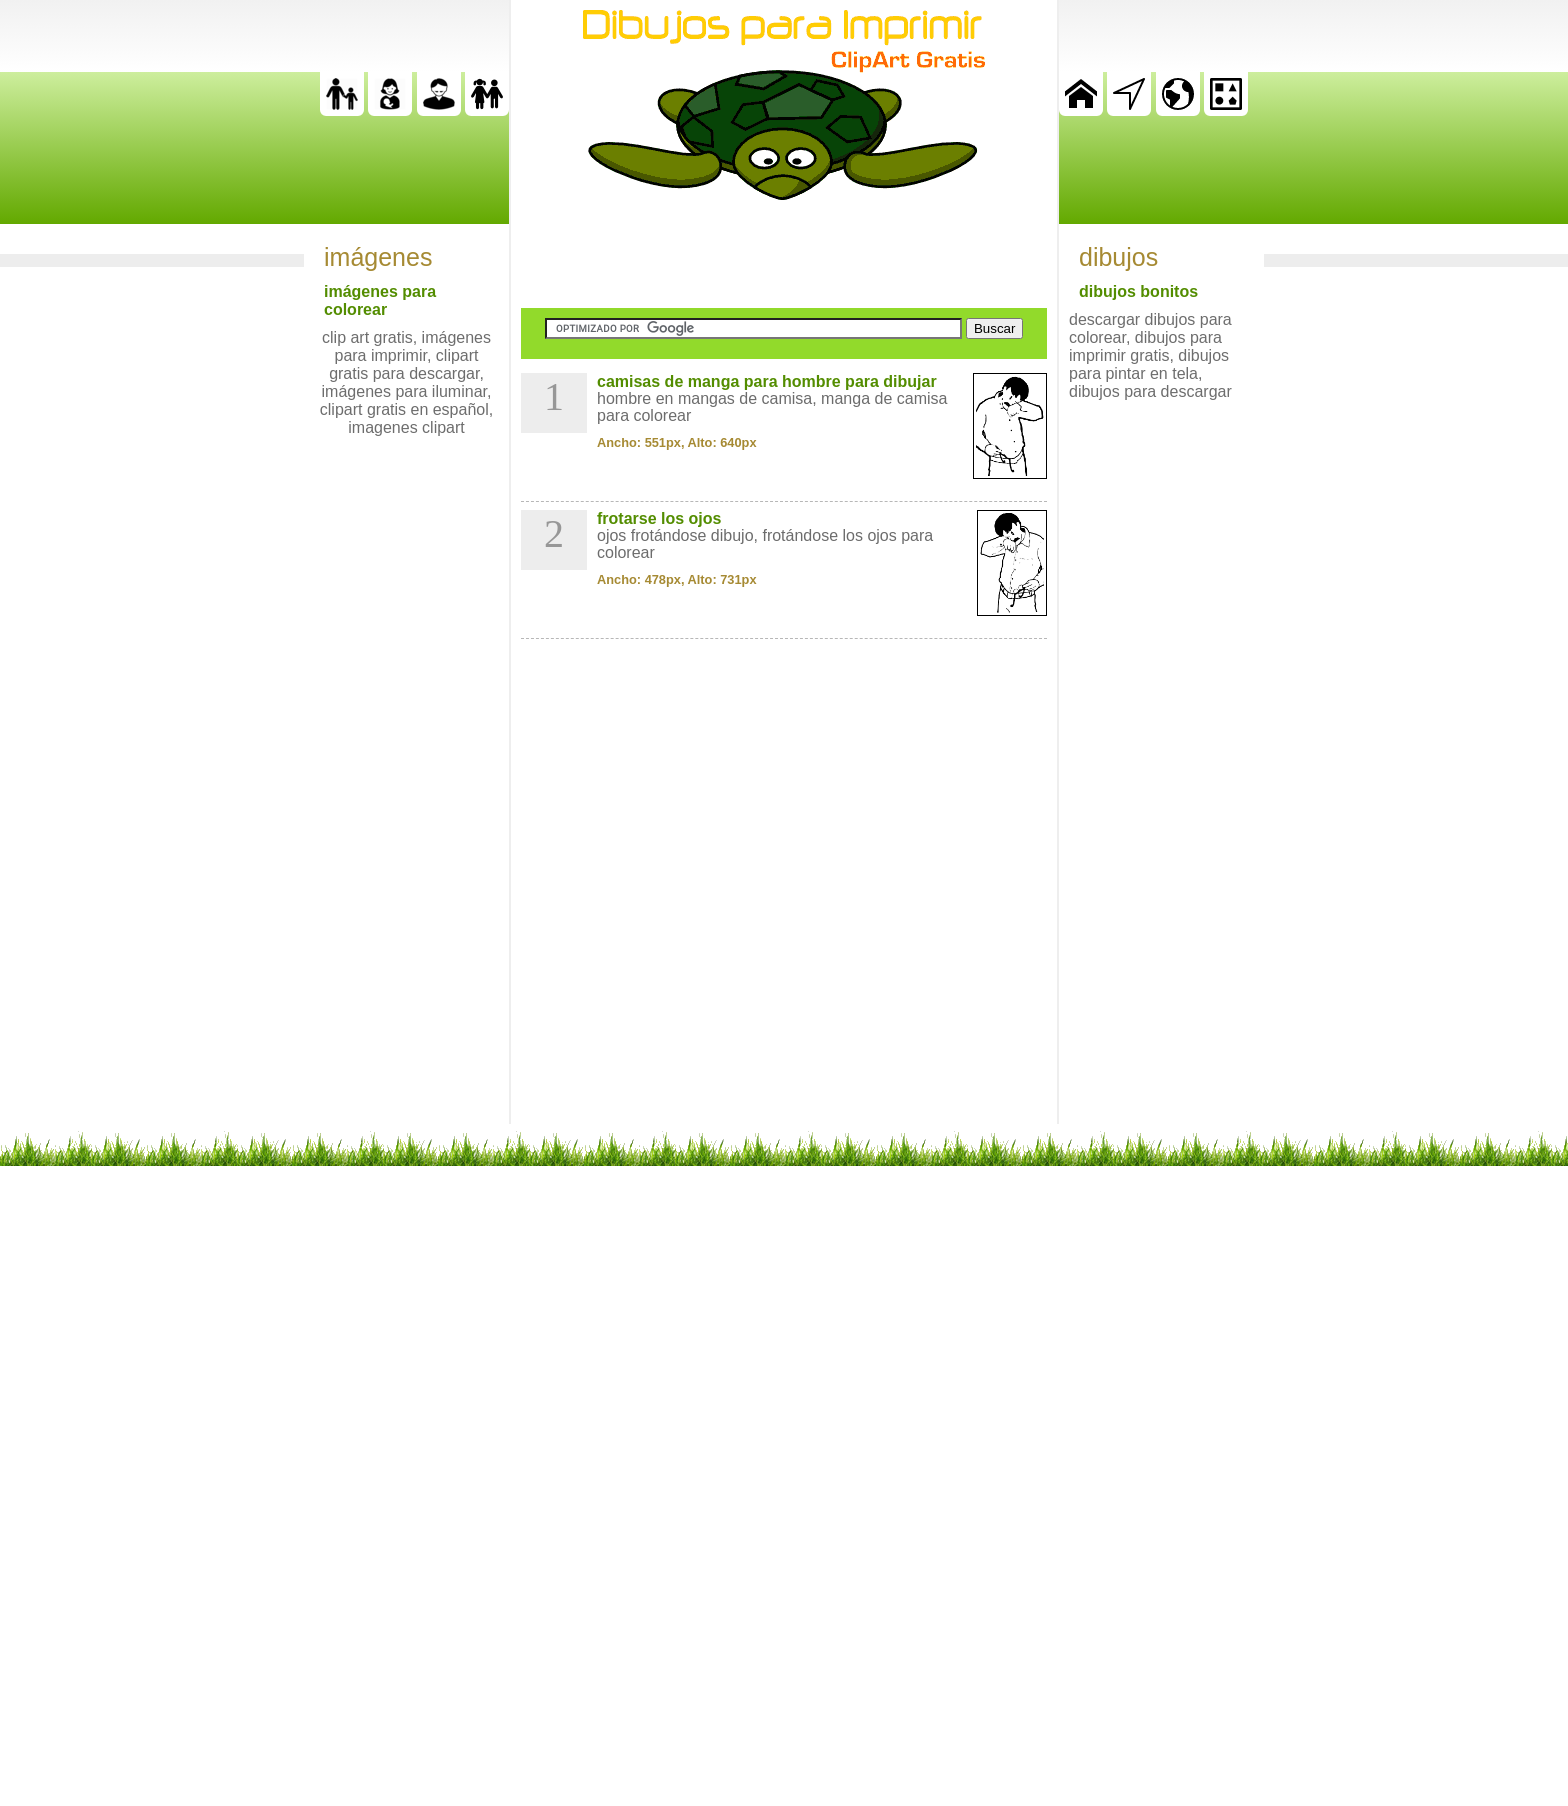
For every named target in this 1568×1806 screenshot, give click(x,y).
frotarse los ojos (659, 518)
